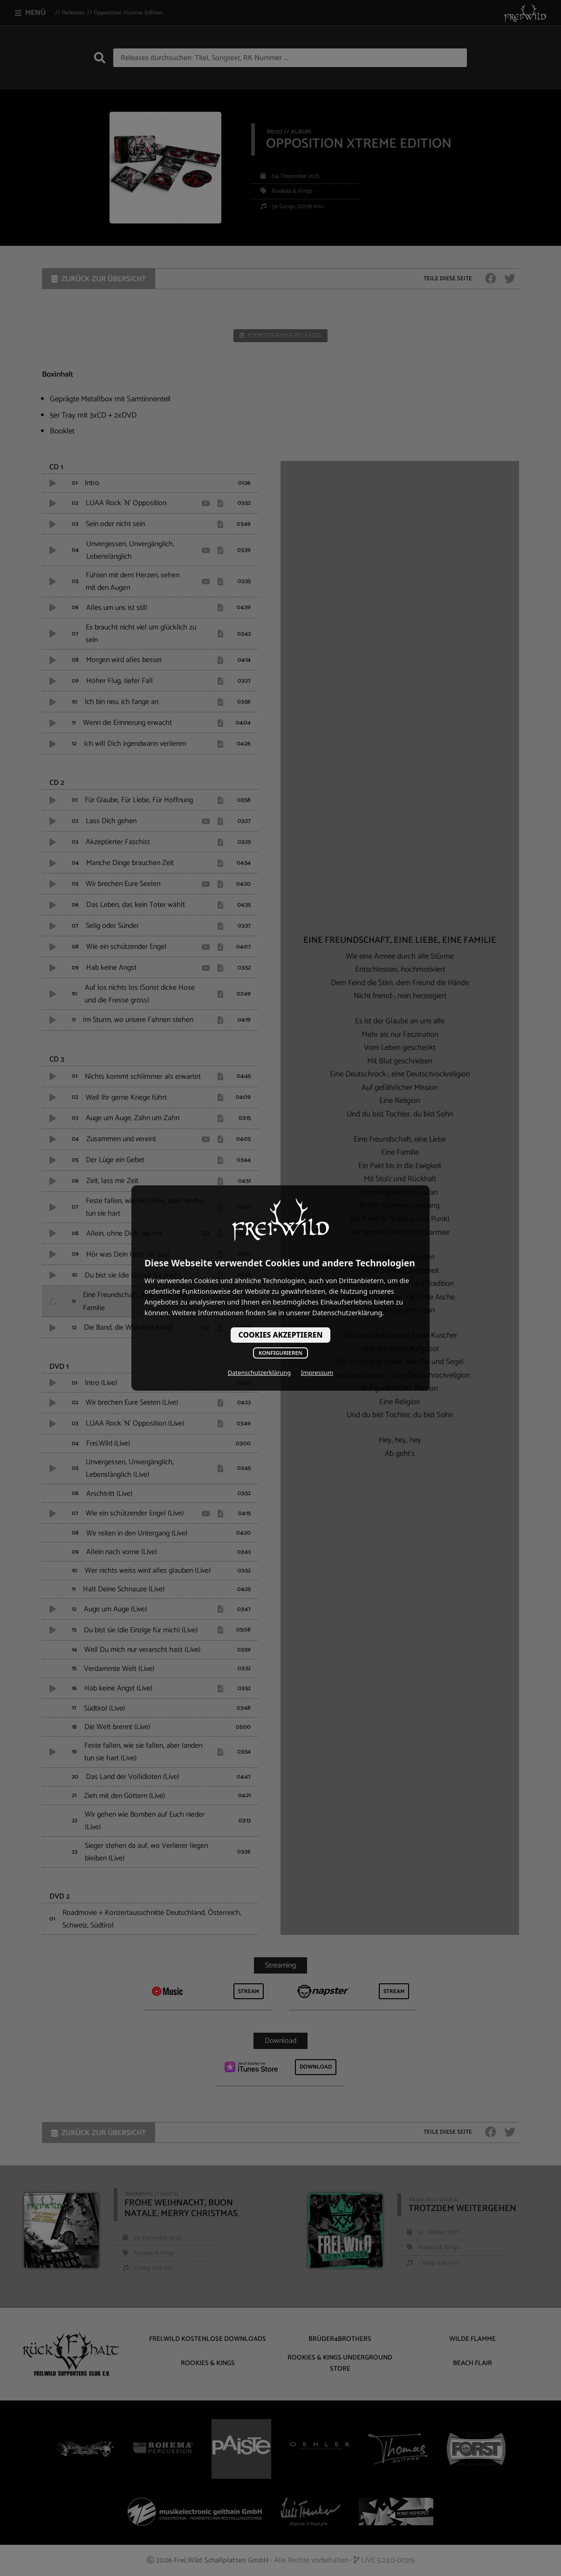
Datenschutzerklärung (259, 1372)
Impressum (317, 1372)
